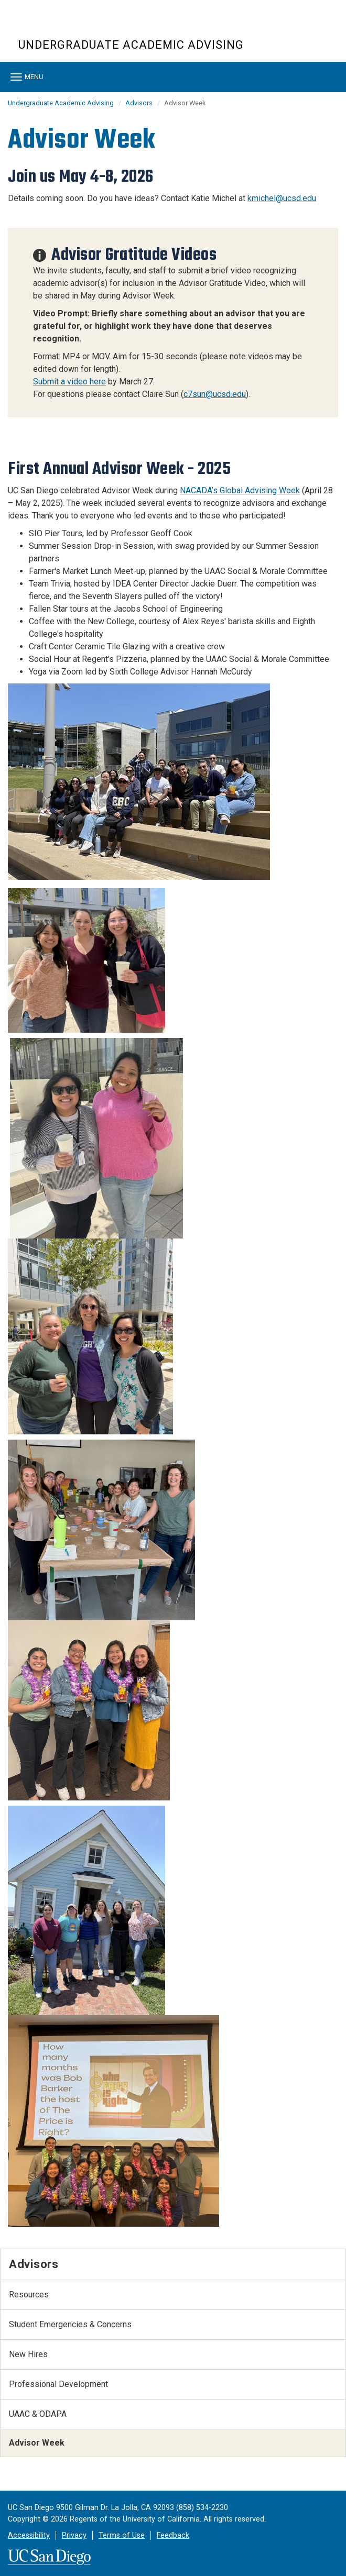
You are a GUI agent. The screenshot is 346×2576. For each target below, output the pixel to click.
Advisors (139, 103)
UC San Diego (78, 25)
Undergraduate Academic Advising (131, 44)
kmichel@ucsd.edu (281, 198)
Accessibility (29, 2535)
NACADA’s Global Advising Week (240, 490)
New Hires (28, 2354)
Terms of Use (122, 2535)
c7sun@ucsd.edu (214, 394)
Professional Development (58, 2384)
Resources (29, 2294)
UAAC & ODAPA (38, 2414)
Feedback (173, 2535)
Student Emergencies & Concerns (70, 2324)
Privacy (74, 2535)
